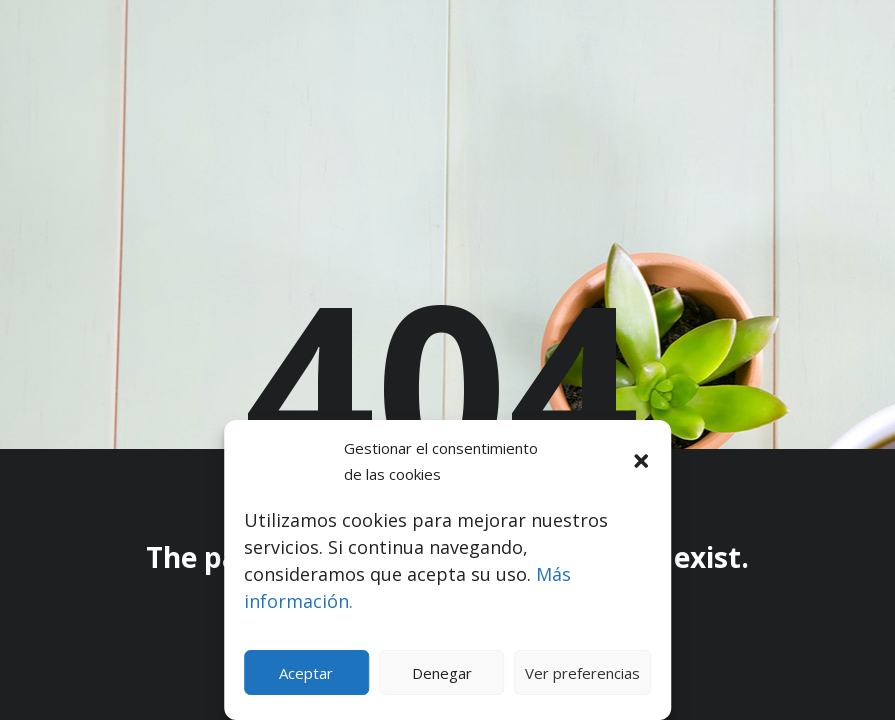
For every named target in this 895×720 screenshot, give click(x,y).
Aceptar (306, 673)
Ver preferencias (582, 673)
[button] (641, 461)
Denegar (442, 673)
